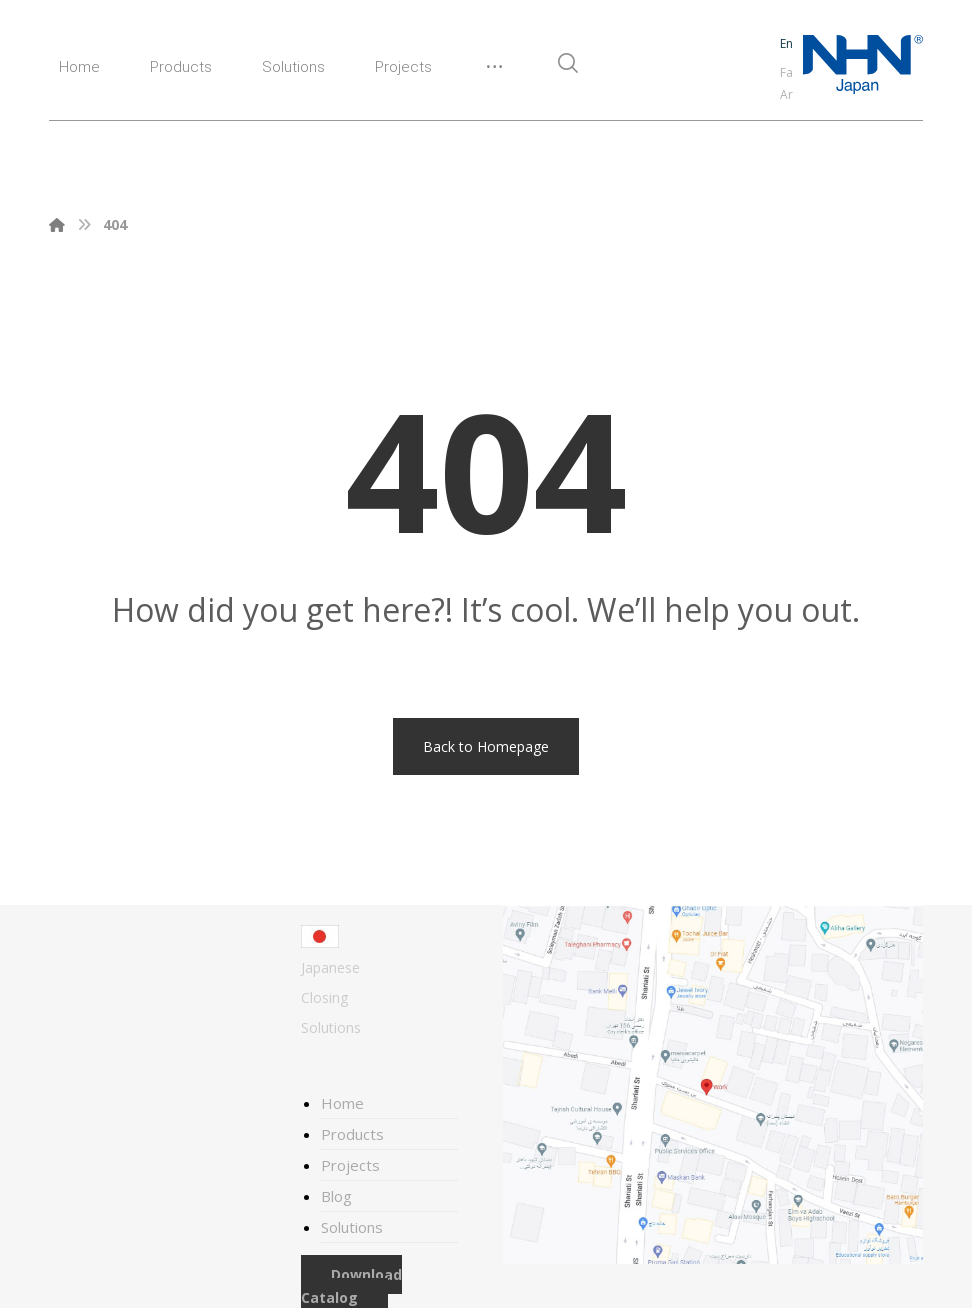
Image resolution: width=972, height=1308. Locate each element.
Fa (786, 72)
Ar (786, 94)
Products (352, 1134)
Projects (350, 1165)
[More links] (494, 75)
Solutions (352, 1227)
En (786, 43)
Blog (336, 1196)
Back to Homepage (486, 746)
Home (342, 1103)
